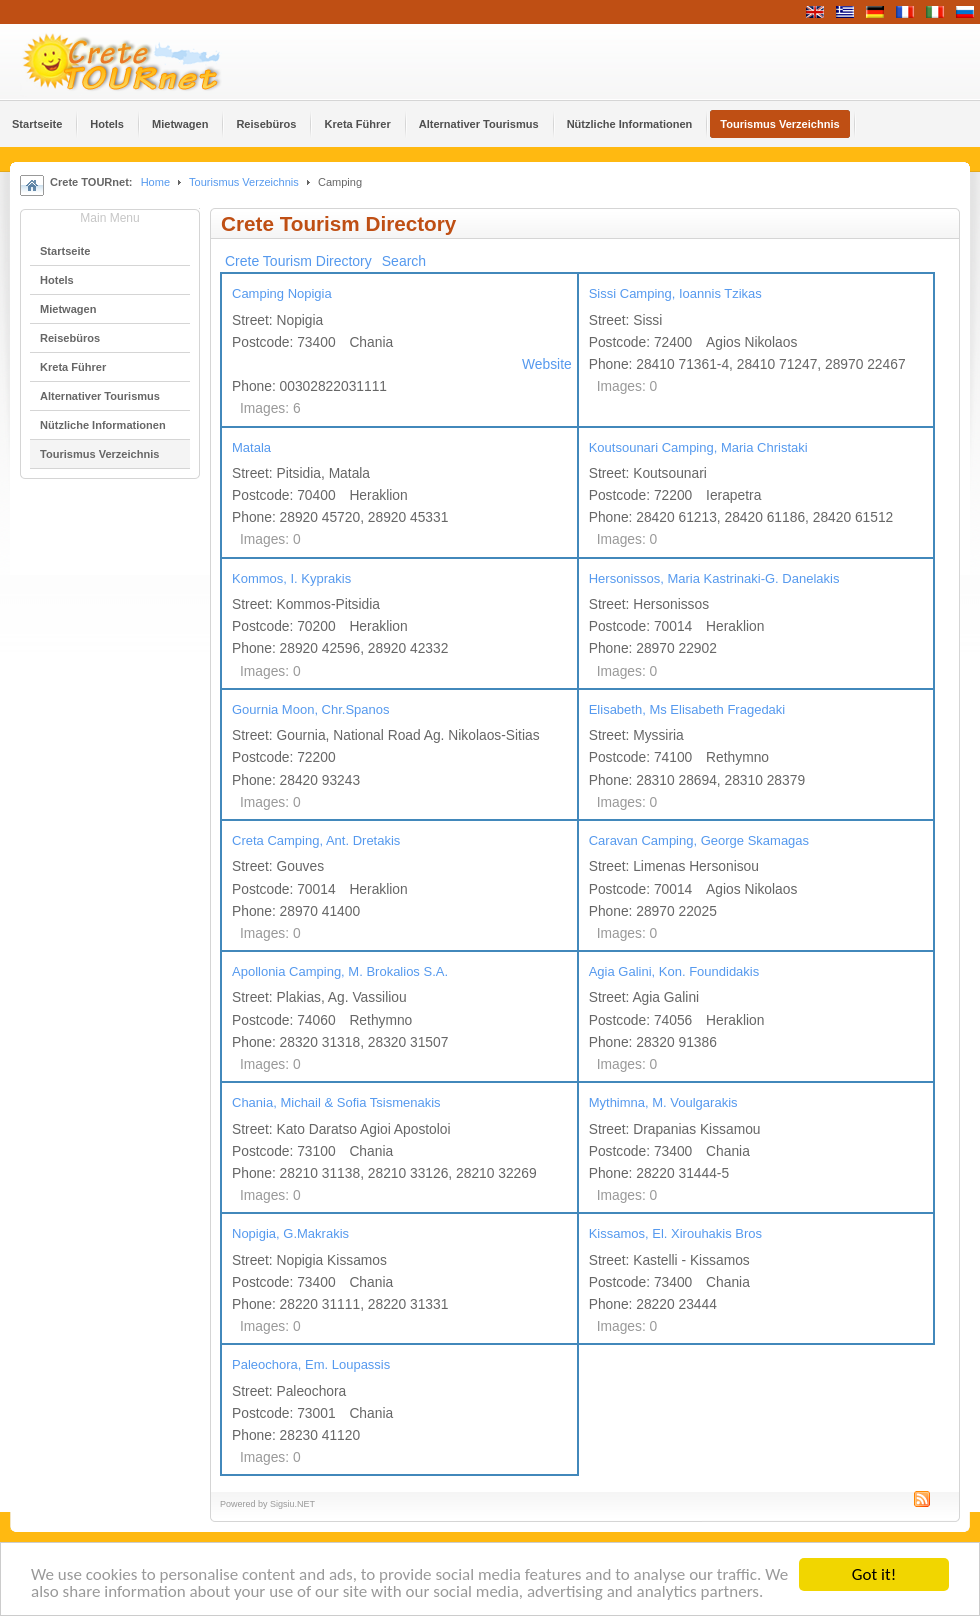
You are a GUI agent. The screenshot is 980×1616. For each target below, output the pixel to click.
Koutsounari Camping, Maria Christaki (698, 447)
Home (155, 182)
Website (547, 364)
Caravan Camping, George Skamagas (699, 840)
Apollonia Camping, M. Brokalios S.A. (340, 971)
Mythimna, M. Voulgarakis (663, 1102)
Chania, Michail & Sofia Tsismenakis (336, 1102)
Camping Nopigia (282, 293)
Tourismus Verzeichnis (244, 182)
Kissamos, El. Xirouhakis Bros (675, 1233)
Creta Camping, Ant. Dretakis (316, 840)
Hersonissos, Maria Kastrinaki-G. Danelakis (714, 578)
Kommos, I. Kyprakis (291, 578)
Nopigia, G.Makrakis (290, 1233)
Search (404, 261)
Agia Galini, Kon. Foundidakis (674, 971)
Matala (251, 447)
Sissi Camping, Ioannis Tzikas (675, 293)
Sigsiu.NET (292, 1504)
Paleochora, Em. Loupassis (311, 1364)
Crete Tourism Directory (298, 261)
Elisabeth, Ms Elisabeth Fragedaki (687, 709)
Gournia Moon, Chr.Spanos (311, 709)
